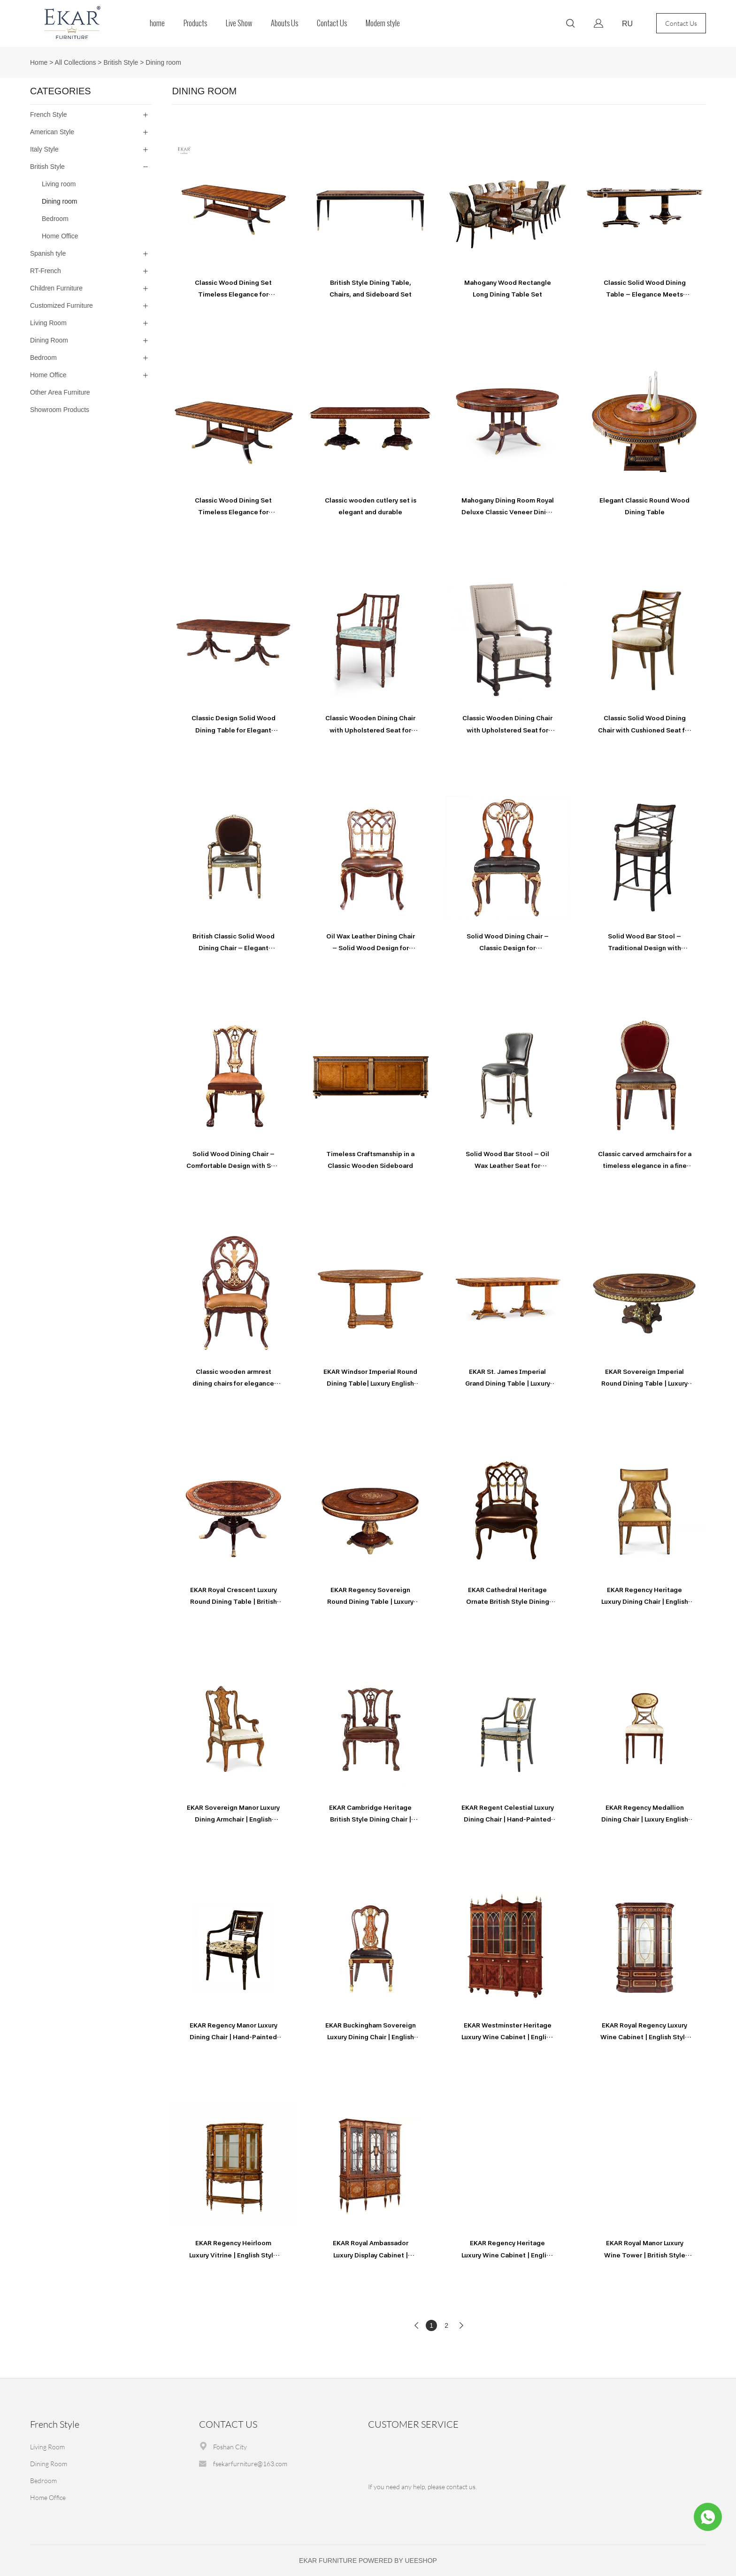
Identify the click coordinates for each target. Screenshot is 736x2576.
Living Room (48, 323)
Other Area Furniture (60, 392)
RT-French (45, 270)
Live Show (239, 23)
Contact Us (332, 23)
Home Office (60, 236)
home (157, 23)
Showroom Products (59, 409)
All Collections (75, 62)
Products (195, 23)
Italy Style (44, 149)
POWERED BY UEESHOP (398, 2560)
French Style (48, 114)
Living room (59, 184)
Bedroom (55, 218)
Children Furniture (56, 288)
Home (38, 62)
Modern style (383, 23)
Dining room (163, 62)
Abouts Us (284, 23)
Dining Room (49, 340)
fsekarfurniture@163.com (250, 2464)
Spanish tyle (48, 253)
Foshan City (230, 2447)
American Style (52, 132)
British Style (120, 62)
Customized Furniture (61, 305)
